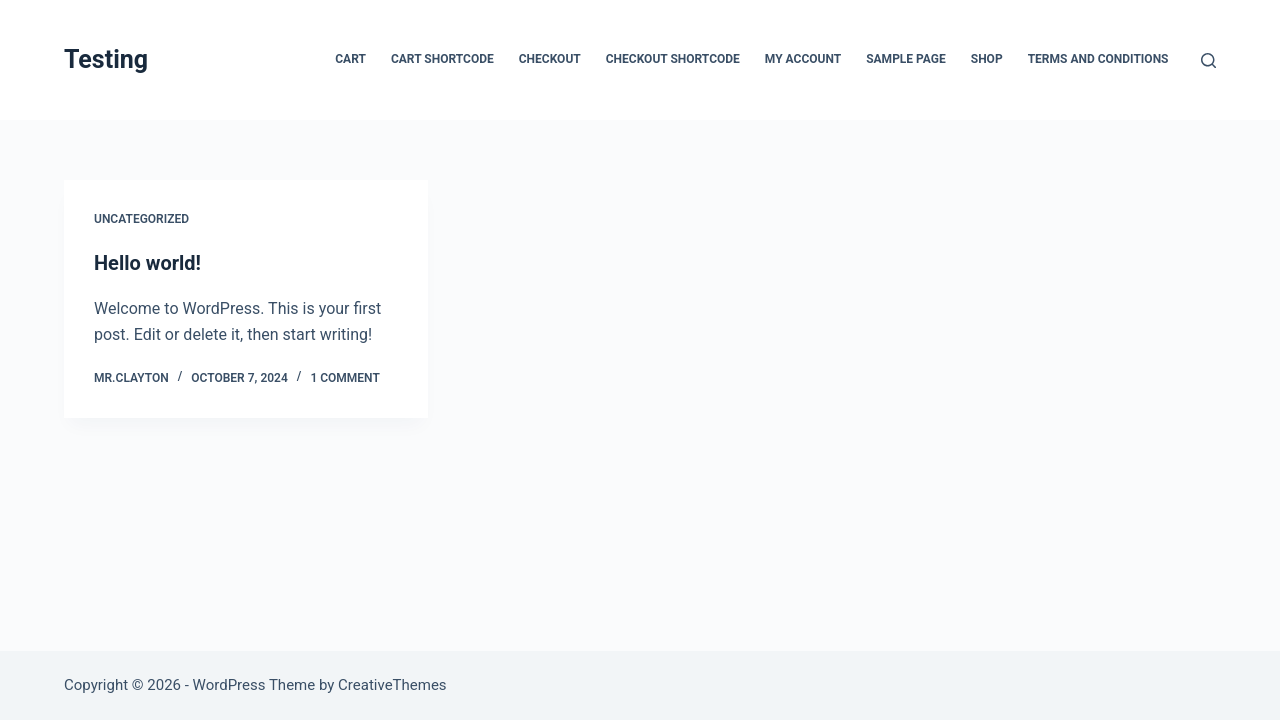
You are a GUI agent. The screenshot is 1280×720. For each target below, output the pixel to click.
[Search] (1208, 60)
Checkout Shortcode (673, 59)
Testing (106, 59)
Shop (987, 59)
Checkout (550, 59)
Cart (350, 59)
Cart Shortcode (442, 59)
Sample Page (906, 59)
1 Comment (344, 378)
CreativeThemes (392, 685)
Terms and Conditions (1098, 59)
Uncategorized (141, 219)
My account (803, 59)
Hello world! (147, 263)
